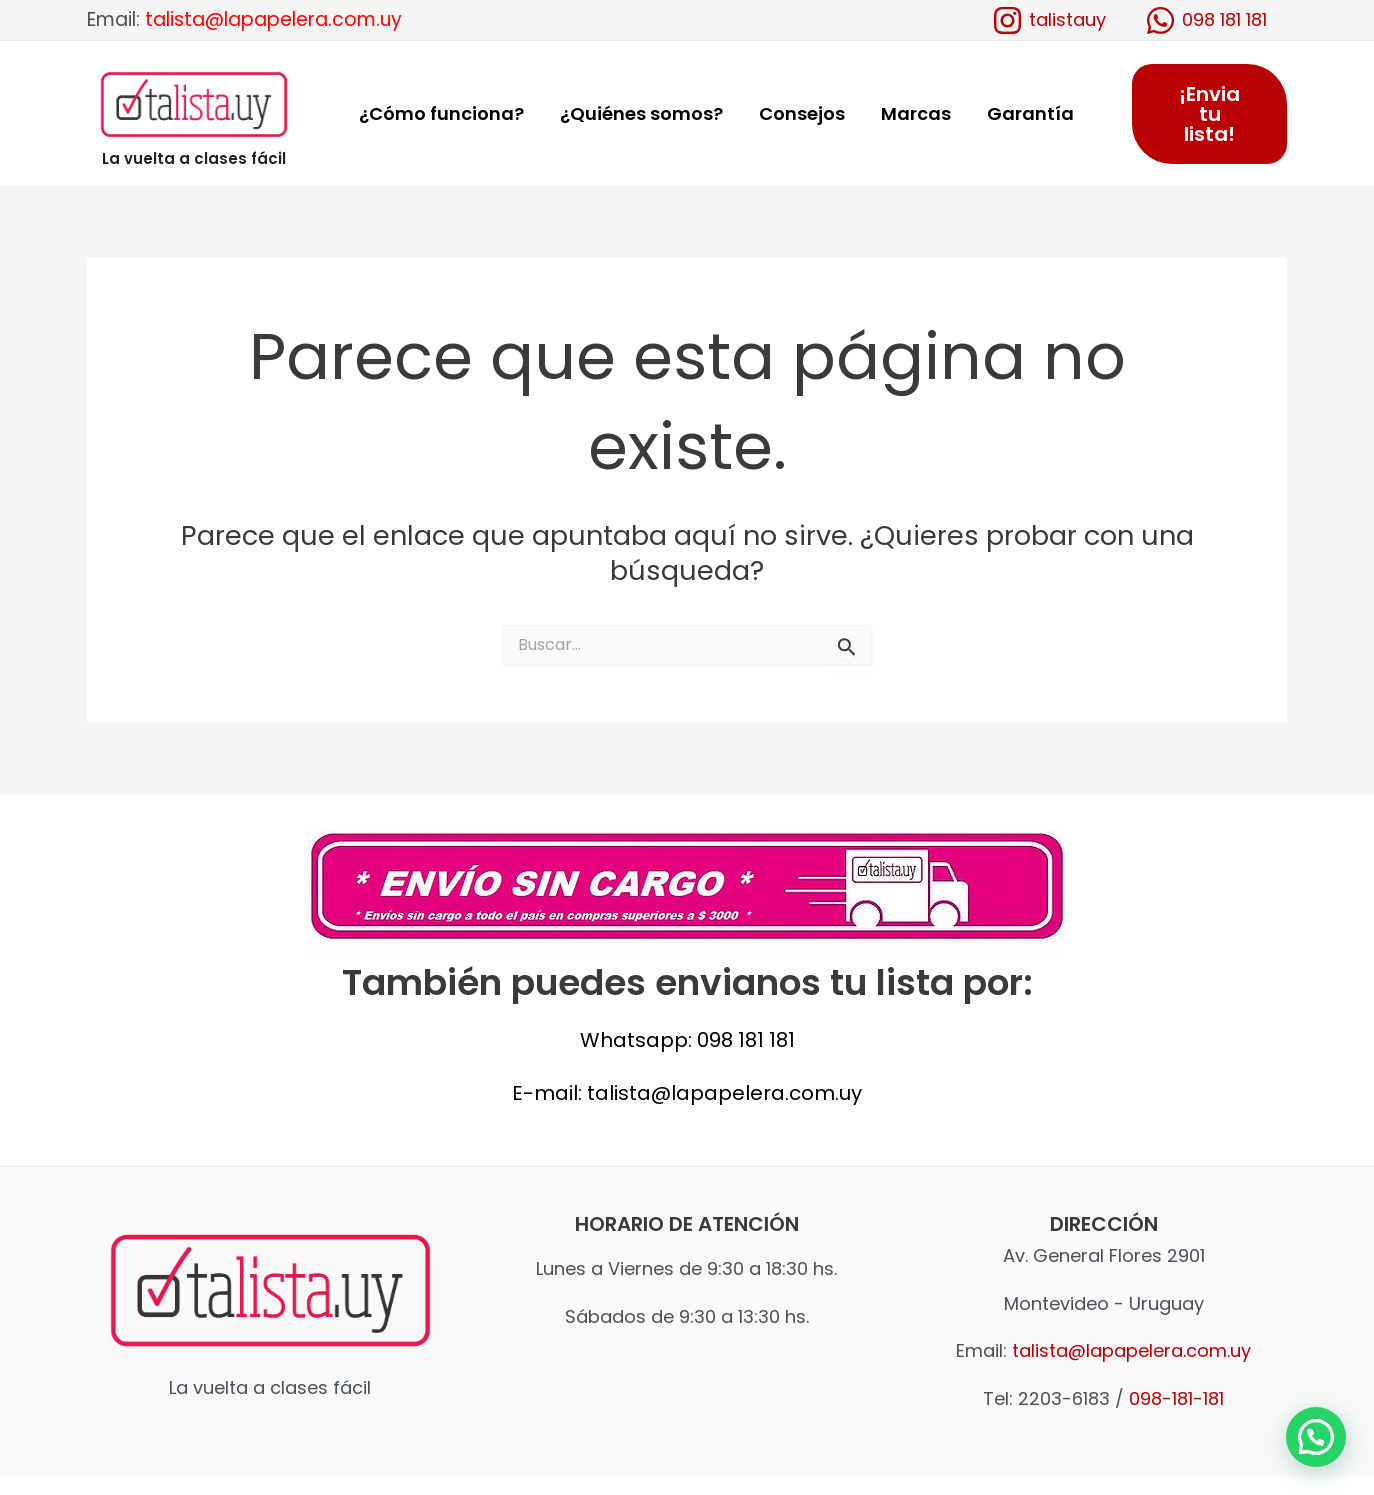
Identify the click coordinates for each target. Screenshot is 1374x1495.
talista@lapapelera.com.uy (273, 19)
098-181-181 (1176, 1398)
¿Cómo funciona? (441, 113)
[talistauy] (1049, 20)
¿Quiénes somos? (641, 113)
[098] (1206, 20)
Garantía (1030, 113)
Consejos (802, 113)
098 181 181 (746, 1040)
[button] (1316, 1437)
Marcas (916, 113)
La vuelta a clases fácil (194, 158)
